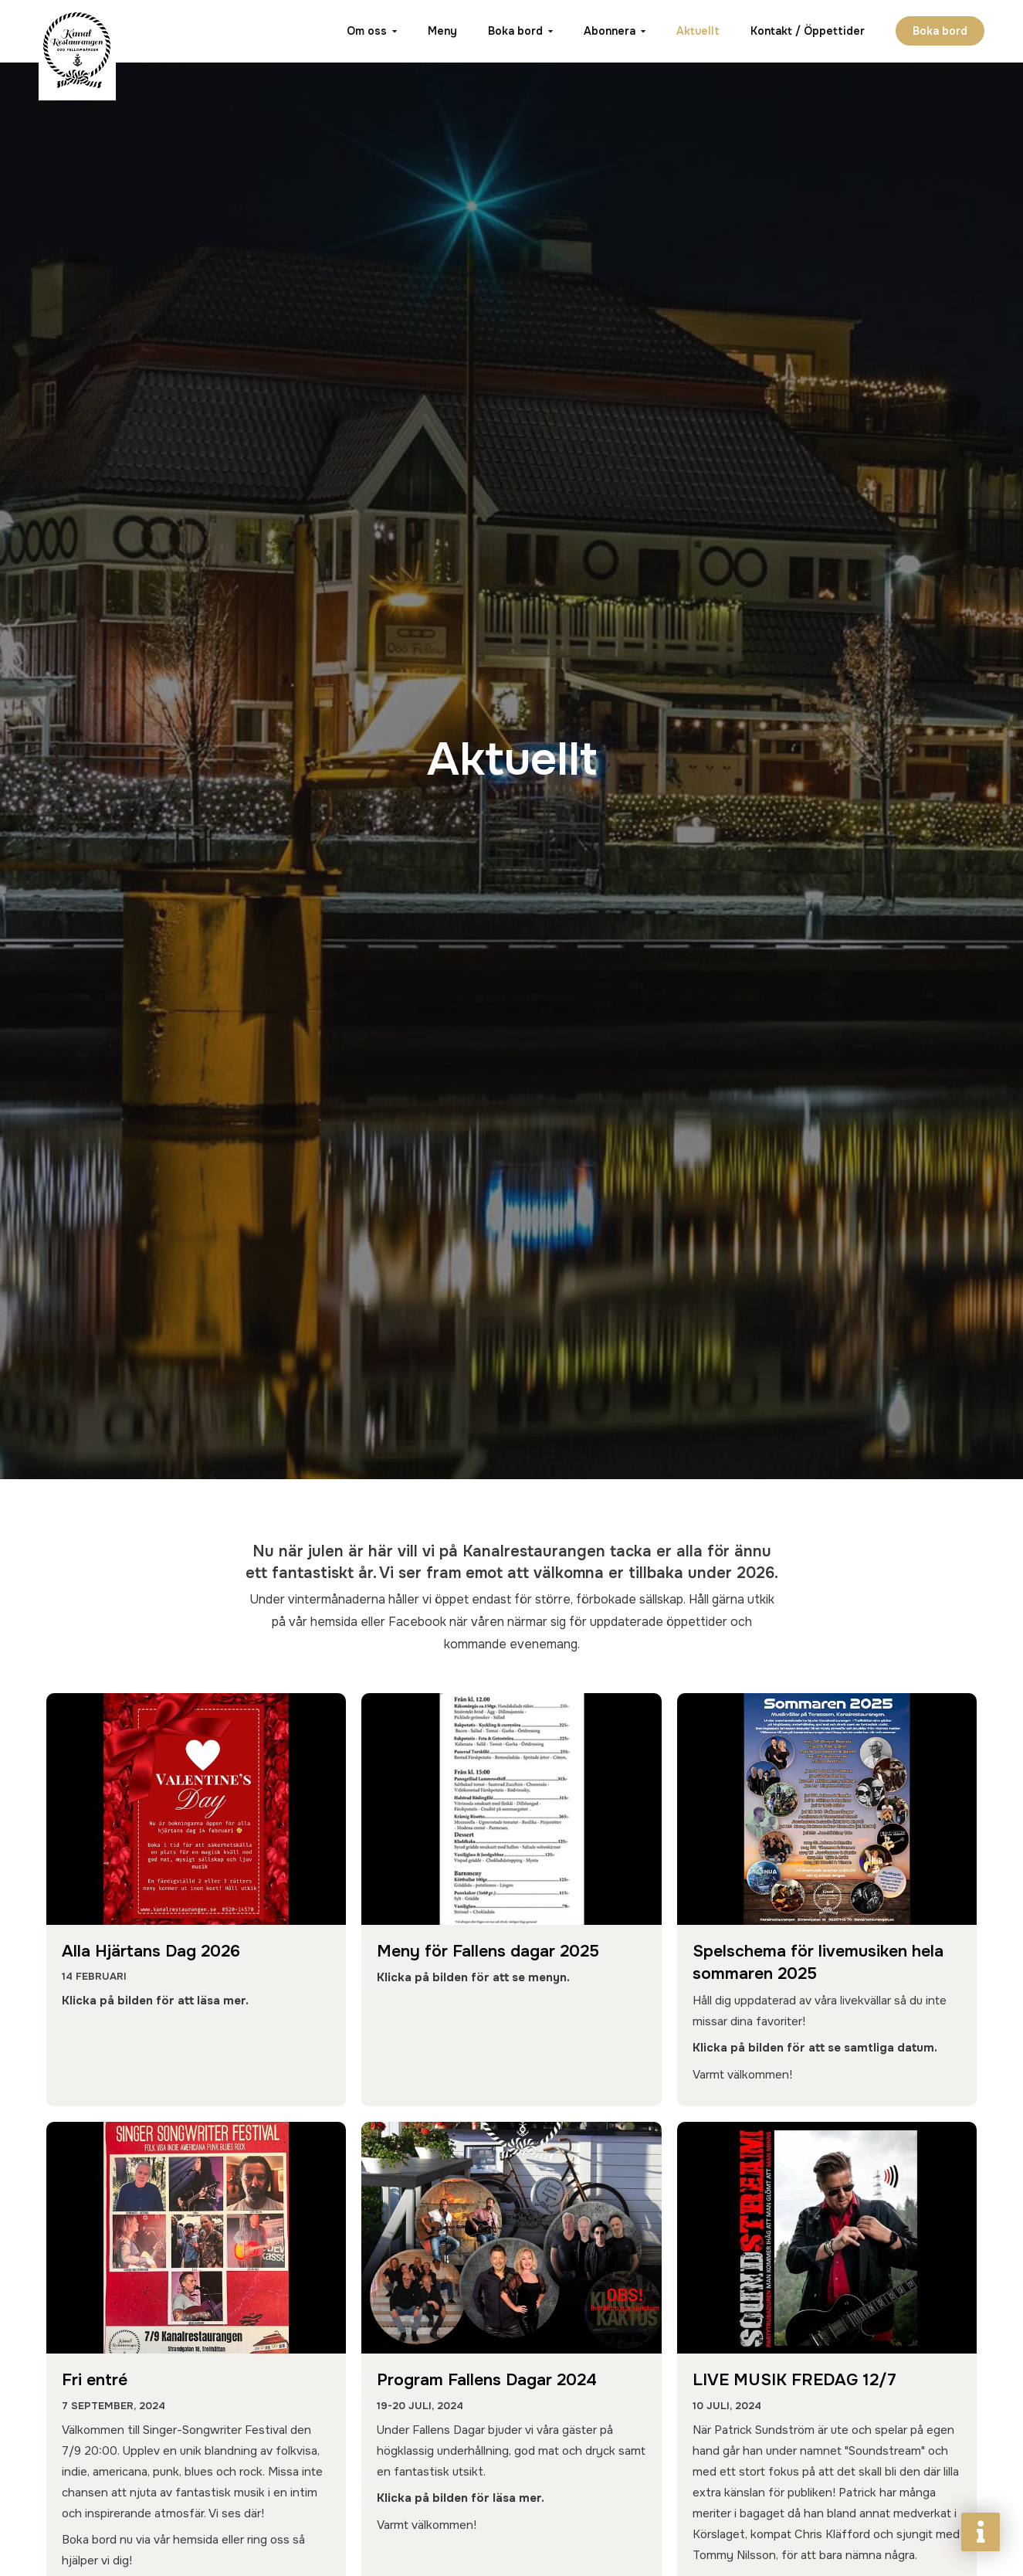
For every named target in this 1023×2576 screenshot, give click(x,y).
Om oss (367, 31)
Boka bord (515, 31)
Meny (442, 31)
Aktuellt (698, 31)
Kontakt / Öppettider (807, 31)
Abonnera (609, 31)
